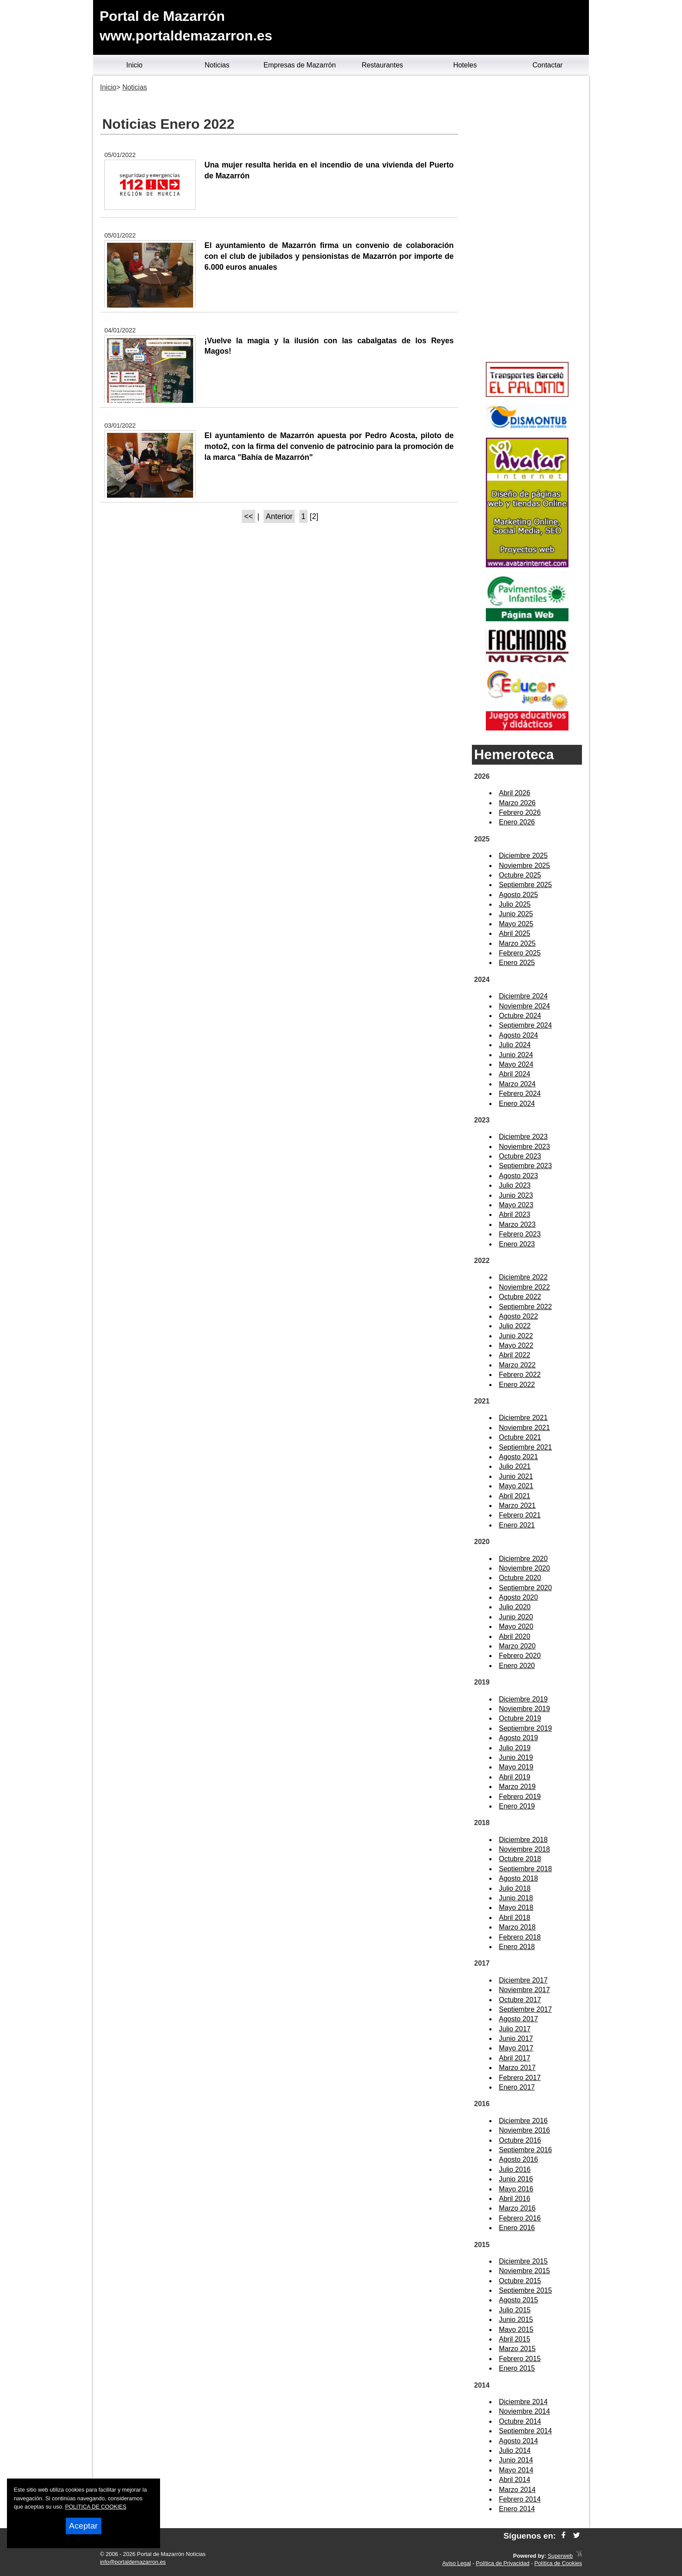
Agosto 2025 (518, 894)
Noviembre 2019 (524, 1708)
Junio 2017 (516, 2038)
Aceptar (83, 2525)
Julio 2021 (515, 1466)
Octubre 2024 (520, 1015)
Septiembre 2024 (525, 1025)
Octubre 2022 (520, 1296)
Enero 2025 (517, 962)
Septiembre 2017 (525, 2009)
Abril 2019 (514, 1777)
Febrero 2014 (520, 2499)
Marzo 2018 (517, 1927)
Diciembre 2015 (523, 2261)
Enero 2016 (517, 2227)
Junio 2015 (516, 2319)
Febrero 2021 (520, 1515)
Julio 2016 (515, 2169)
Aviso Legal (456, 2563)
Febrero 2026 (520, 812)
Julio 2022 (515, 1326)
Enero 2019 (517, 1806)
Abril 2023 (514, 1214)
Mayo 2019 (516, 1767)
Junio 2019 (516, 1757)
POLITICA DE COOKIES (96, 2506)
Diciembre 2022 (523, 1277)
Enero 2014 (517, 2508)
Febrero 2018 (520, 1937)
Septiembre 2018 (525, 1869)
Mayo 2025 (516, 924)
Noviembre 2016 (524, 2130)
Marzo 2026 (517, 803)
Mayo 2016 (516, 2189)
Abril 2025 (514, 933)
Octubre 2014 (520, 2421)
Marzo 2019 (517, 1786)
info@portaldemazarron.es (133, 2562)
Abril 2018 (514, 1917)
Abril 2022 (514, 1355)
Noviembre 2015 (524, 2271)
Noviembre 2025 (524, 865)
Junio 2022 (516, 1336)
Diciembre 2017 (523, 1980)
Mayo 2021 (516, 1486)
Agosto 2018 (518, 1878)
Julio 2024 (515, 1044)
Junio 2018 (516, 1898)
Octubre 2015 (520, 2281)
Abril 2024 (514, 1074)
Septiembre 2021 (525, 1447)
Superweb (560, 2556)
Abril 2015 (514, 2339)
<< (248, 516)
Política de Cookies (558, 2563)
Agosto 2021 (518, 1457)
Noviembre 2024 (524, 1006)
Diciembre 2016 (523, 2120)
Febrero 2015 (520, 2358)
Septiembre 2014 (525, 2431)
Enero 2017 (517, 2087)
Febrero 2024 (520, 1093)
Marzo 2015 (517, 2348)
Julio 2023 (515, 1185)
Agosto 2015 (518, 2300)
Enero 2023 (517, 1244)
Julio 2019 (515, 1748)
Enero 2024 (517, 1103)
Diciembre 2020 (523, 1558)
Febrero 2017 (520, 2077)
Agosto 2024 (518, 1035)
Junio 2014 (516, 2460)
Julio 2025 (515, 904)
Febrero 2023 (520, 1234)
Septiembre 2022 (525, 1306)
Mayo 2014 (516, 2470)
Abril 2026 (514, 793)
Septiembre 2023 (525, 1165)
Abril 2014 (514, 2479)
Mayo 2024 (516, 1064)
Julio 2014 (515, 2450)
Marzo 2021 (517, 1505)
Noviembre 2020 (524, 1568)
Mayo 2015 (516, 2329)
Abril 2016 (514, 2198)
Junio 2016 (516, 2179)
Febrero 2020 (520, 1655)
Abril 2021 (514, 1496)
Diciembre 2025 (523, 855)
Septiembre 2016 (525, 2150)
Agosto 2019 (518, 1738)
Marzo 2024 (517, 1084)
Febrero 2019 (520, 1796)
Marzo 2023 (517, 1224)
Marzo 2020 (517, 1646)
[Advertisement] (527, 220)
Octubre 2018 (520, 1858)
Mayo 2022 (516, 1345)
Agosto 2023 (518, 1175)
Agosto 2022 (518, 1316)
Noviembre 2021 (524, 1427)
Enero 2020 (517, 1665)
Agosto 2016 (518, 2159)
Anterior (279, 516)
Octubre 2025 (520, 875)
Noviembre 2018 (524, 1849)
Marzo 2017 (517, 2067)
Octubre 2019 (520, 1718)
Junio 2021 (516, 1476)
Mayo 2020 (516, 1626)
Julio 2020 (515, 1607)
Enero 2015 (517, 2368)
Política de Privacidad (502, 2563)
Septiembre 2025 (525, 884)
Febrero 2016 (520, 2218)
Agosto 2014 (518, 2441)
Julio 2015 (515, 2310)
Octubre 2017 (520, 1999)
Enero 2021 (517, 1525)
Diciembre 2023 (523, 1136)
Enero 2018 (517, 1946)
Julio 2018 (515, 1888)
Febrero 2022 (520, 1374)
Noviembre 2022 (524, 1287)
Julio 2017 (515, 2029)
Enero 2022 (517, 1384)
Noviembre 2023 (524, 1146)
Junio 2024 (516, 1055)
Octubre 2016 (520, 2140)
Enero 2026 (517, 822)
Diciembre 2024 (523, 996)
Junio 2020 (516, 1617)
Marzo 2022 (517, 1365)
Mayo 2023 (516, 1205)
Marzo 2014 (517, 2489)
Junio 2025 (516, 914)
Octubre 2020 (520, 1577)
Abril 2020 (514, 1636)
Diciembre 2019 (523, 1699)
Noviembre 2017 (524, 1989)
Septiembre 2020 (525, 1587)
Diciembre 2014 (523, 2401)
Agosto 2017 (518, 2019)
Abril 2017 (514, 2058)
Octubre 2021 (520, 1437)
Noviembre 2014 (524, 2411)
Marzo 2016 (517, 2208)
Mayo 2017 (516, 2048)
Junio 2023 (516, 1195)
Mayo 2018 (516, 1907)
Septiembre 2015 (525, 2290)
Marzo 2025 (517, 943)
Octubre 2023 (520, 1156)
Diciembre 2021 (523, 1417)
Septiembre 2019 (525, 1728)
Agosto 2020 (518, 1597)
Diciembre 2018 (523, 1839)
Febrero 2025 (520, 953)
